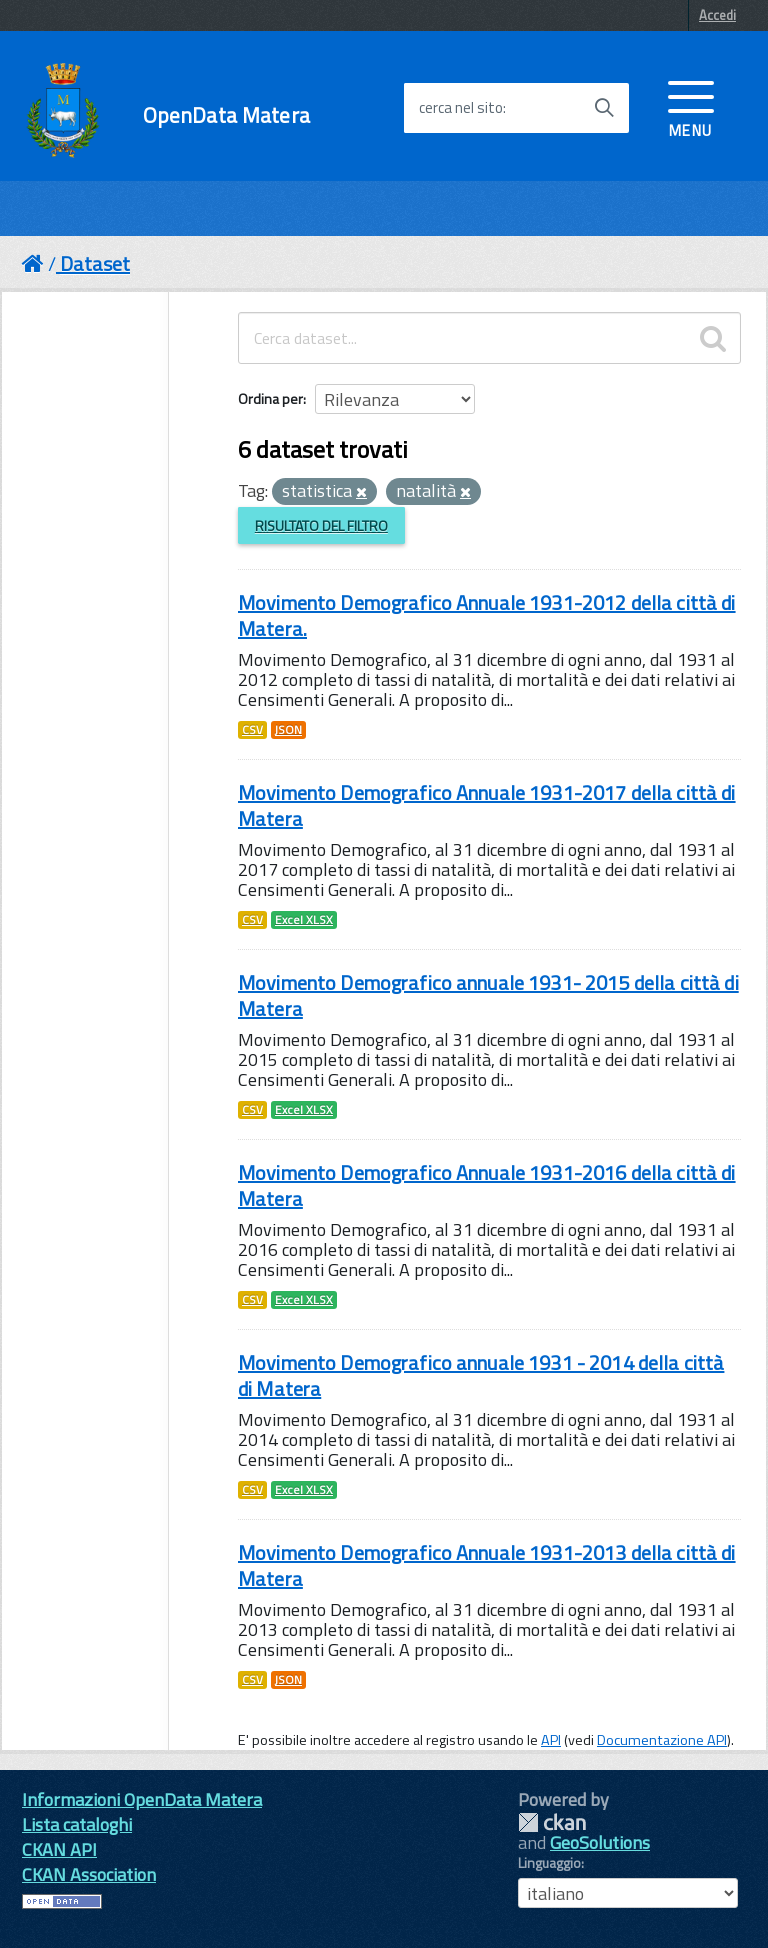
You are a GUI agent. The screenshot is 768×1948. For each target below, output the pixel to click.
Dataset (95, 263)
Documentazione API (662, 1740)
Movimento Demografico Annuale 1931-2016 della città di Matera (487, 1185)
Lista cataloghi (77, 1824)
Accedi (717, 15)
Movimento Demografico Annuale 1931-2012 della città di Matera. (487, 615)
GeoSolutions (600, 1842)
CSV (252, 730)
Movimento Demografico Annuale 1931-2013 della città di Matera (487, 1565)
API (551, 1740)
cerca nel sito (461, 108)
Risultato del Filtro (321, 525)
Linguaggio (549, 1863)
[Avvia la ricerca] (604, 108)
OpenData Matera (226, 115)
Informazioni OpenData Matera (142, 1799)
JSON (288, 730)
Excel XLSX (304, 920)
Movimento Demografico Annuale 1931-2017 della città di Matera (487, 805)
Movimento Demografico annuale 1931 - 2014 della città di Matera (481, 1375)
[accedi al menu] (691, 107)
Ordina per (270, 398)
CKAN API (59, 1849)
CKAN (552, 1822)
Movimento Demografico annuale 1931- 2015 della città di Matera (488, 995)
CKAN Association (89, 1874)
